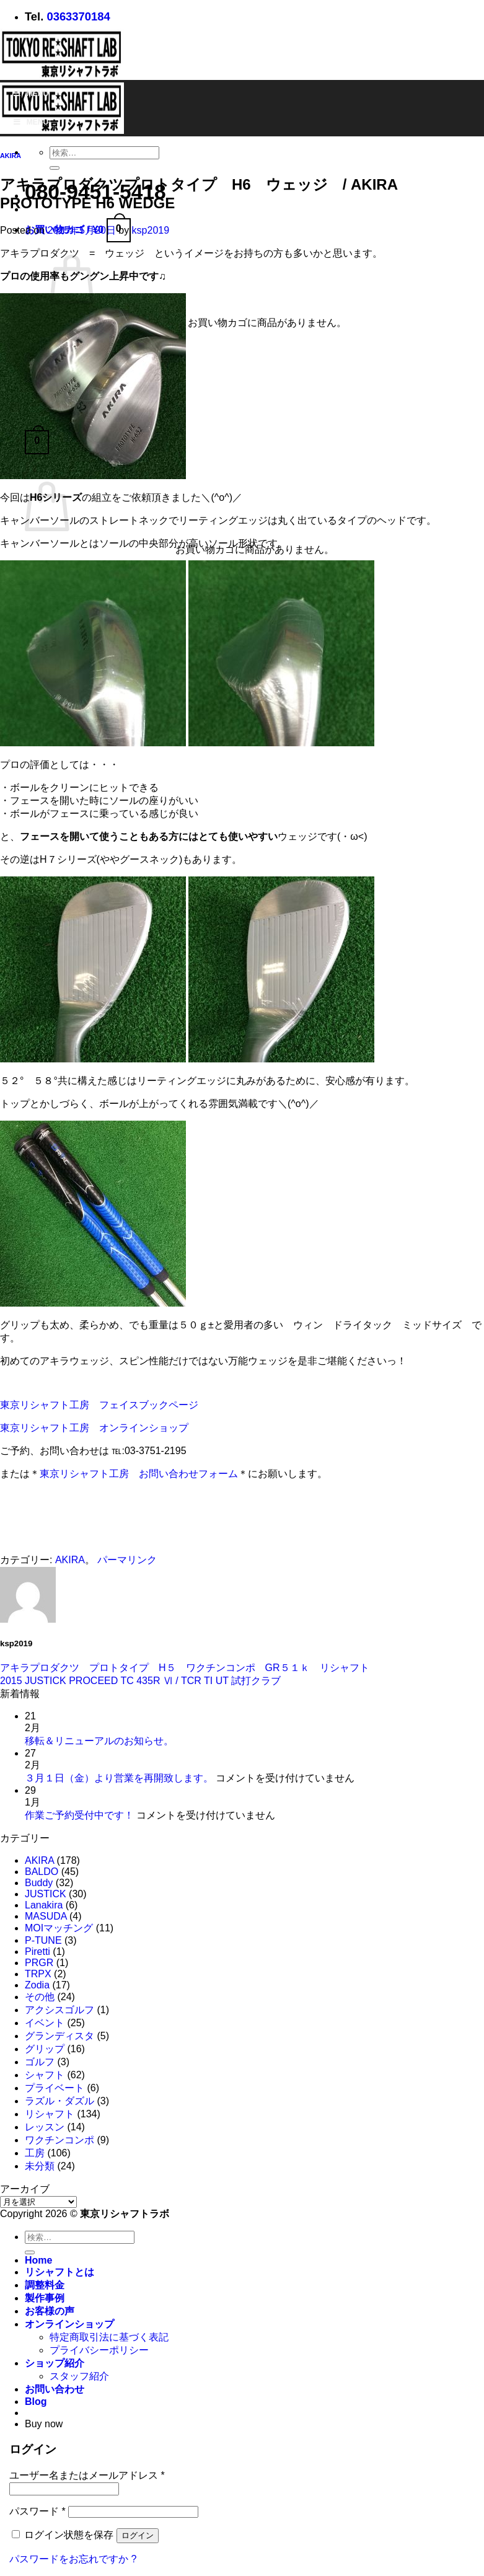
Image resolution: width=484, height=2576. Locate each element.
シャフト (44, 2075)
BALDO (41, 1871)
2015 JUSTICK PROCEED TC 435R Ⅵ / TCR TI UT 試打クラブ (140, 1680)
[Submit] (54, 168)
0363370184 (78, 16)
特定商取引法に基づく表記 (109, 2337)
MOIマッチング (59, 1928)
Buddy (39, 1882)
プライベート (54, 2088)
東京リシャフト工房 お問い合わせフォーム (139, 1473)
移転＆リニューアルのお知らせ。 (99, 1741)
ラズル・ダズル (59, 2101)
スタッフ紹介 (79, 2376)
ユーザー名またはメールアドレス (87, 2475)
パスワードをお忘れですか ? (72, 2559)
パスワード (37, 2511)
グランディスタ (59, 2036)
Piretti (37, 1951)
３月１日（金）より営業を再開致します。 (119, 1778)
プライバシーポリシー (99, 2350)
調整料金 (44, 2285)
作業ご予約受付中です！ (79, 1815)
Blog (36, 2401)
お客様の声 (49, 2311)
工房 (35, 2153)
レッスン (44, 2127)
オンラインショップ (69, 2324)
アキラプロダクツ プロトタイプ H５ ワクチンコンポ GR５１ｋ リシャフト (184, 1667)
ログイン (137, 2535)
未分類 (40, 2166)
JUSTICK (45, 1894)
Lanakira (44, 1905)
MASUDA (46, 1916)
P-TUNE (43, 1940)
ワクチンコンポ (59, 2140)
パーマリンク (127, 1560)
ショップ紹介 (54, 2363)
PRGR (39, 1962)
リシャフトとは (59, 2272)
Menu (30, 93)
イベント (44, 2023)
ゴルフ (40, 2062)
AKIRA (10, 155)
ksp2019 (151, 230)
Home (38, 2260)
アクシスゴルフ (59, 2010)
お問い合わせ (54, 2389)
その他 (40, 1997)
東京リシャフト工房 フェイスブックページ (99, 1405)
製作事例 (44, 2298)
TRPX (38, 1974)
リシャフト (49, 2114)
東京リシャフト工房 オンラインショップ (94, 1428)
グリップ (44, 2049)
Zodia (37, 1985)
